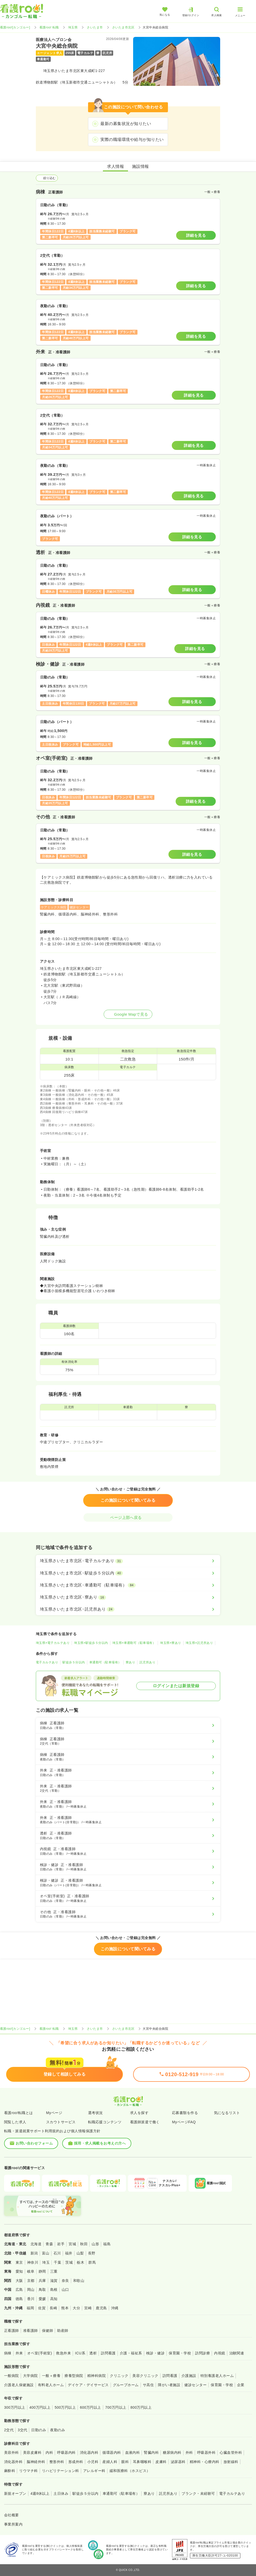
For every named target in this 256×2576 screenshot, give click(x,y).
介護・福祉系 (131, 2353)
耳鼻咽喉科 (142, 2462)
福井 (68, 2253)
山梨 (80, 2253)
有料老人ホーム (51, 2385)
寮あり (130, 1662)
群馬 (92, 2262)
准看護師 (30, 2330)
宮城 (72, 2244)
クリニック (119, 2376)
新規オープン (15, 2493)
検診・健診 (155, 2353)
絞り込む (47, 178)
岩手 (61, 2244)
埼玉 (46, 2262)
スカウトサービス (61, 2122)
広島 (19, 2290)
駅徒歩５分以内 (73, 1662)
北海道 (35, 2244)
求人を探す (139, 2113)
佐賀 (42, 2308)
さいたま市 (95, 27)
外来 (19, 2353)
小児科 (92, 2462)
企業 (240, 2385)
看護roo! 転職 (49, 27)
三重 (54, 2271)
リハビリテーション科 (60, 2471)
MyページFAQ (184, 2122)
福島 (107, 2244)
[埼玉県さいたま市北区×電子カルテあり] (128, 1561)
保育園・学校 (180, 2353)
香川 (31, 2299)
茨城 (69, 2262)
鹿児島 (101, 2308)
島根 (54, 2290)
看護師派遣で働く (145, 2122)
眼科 (125, 2462)
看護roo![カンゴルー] (15, 27)
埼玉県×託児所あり (199, 1643)
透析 (93, 2353)
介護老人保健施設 (19, 2385)
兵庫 (42, 2281)
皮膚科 (160, 2462)
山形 (95, 2244)
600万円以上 (90, 2407)
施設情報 (140, 166)
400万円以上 (40, 2407)
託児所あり (147, 1662)
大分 (76, 2308)
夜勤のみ (57, 2430)
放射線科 (230, 2462)
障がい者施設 (169, 2385)
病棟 (8, 2353)
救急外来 (63, 2353)
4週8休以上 (39, 2493)
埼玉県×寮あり (170, 1643)
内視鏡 (219, 2353)
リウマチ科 (28, 2471)
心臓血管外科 (231, 2452)
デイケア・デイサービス (88, 2385)
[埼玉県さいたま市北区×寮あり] (128, 1597)
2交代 (9, 2430)
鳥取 (42, 2290)
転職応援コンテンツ (104, 2122)
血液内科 (132, 2452)
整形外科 (56, 2462)
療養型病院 (74, 2376)
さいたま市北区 (123, 27)
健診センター (195, 2385)
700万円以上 (115, 2407)
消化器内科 (89, 2452)
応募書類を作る (185, 2113)
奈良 (65, 2281)
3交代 (22, 2430)
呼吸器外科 (206, 2452)
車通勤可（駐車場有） (105, 1662)
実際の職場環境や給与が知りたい (132, 139)
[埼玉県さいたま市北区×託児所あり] (128, 1609)
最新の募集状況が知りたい (125, 123)
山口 (65, 2290)
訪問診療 (202, 2353)
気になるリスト (227, 2113)
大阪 (19, 2281)
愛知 (19, 2271)
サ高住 (148, 2385)
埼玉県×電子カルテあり (53, 1643)
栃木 (80, 2262)
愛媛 (42, 2299)
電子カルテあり (47, 1662)
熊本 (65, 2308)
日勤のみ (38, 2430)
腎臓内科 (151, 2452)
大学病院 (30, 2376)
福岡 (30, 2308)
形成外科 (75, 2462)
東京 (19, 2262)
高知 (54, 2299)
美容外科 (11, 2452)
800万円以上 (141, 2407)
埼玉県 (73, 27)
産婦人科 (109, 2462)
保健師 (47, 2330)
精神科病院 (96, 2376)
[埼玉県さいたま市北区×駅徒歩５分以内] (128, 1573)
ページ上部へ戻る (128, 1517)
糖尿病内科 (172, 2452)
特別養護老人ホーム (217, 2376)
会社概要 (11, 2515)
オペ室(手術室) (39, 2353)
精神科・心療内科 (204, 2462)
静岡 (42, 2271)
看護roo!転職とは (18, 2113)
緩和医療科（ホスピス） (130, 2471)
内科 (49, 2452)
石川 (57, 2253)
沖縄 (115, 2308)
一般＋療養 (51, 2376)
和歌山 (78, 2281)
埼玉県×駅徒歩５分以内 (91, 1643)
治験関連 (236, 2353)
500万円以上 (65, 2407)
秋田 (84, 2244)
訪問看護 (108, 2353)
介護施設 (189, 2376)
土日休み (61, 2493)
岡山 (31, 2290)
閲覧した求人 (15, 2122)
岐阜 (31, 2271)
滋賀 (54, 2281)
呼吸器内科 (66, 2452)
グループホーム (126, 2385)
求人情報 (115, 166)
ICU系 (80, 2353)
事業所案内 (13, 2524)
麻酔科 (9, 2471)
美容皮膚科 (32, 2452)
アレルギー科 (94, 2471)
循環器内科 (111, 2452)
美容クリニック (145, 2376)
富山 (45, 2253)
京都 (31, 2281)
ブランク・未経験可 (198, 2493)
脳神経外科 (36, 2462)
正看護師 (11, 2330)
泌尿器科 (178, 2462)
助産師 (62, 2330)
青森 (49, 2244)
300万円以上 (14, 2407)
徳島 (19, 2299)
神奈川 (32, 2262)
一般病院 (11, 2376)
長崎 (53, 2308)
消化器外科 (13, 2462)
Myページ (54, 2113)
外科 (189, 2452)
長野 (91, 2253)
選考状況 (95, 2113)
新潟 (34, 2253)
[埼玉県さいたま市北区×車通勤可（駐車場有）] (128, 1585)
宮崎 (88, 2308)
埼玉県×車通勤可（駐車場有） (134, 1643)
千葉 (57, 2262)
